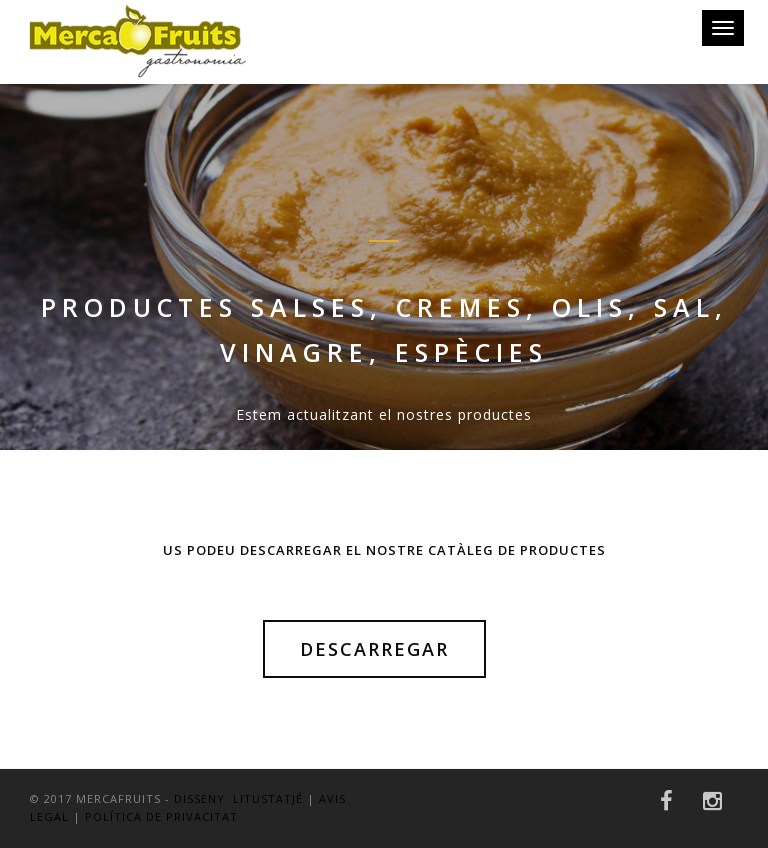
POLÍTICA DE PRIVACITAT (161, 816)
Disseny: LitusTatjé (238, 798)
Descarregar (374, 649)
